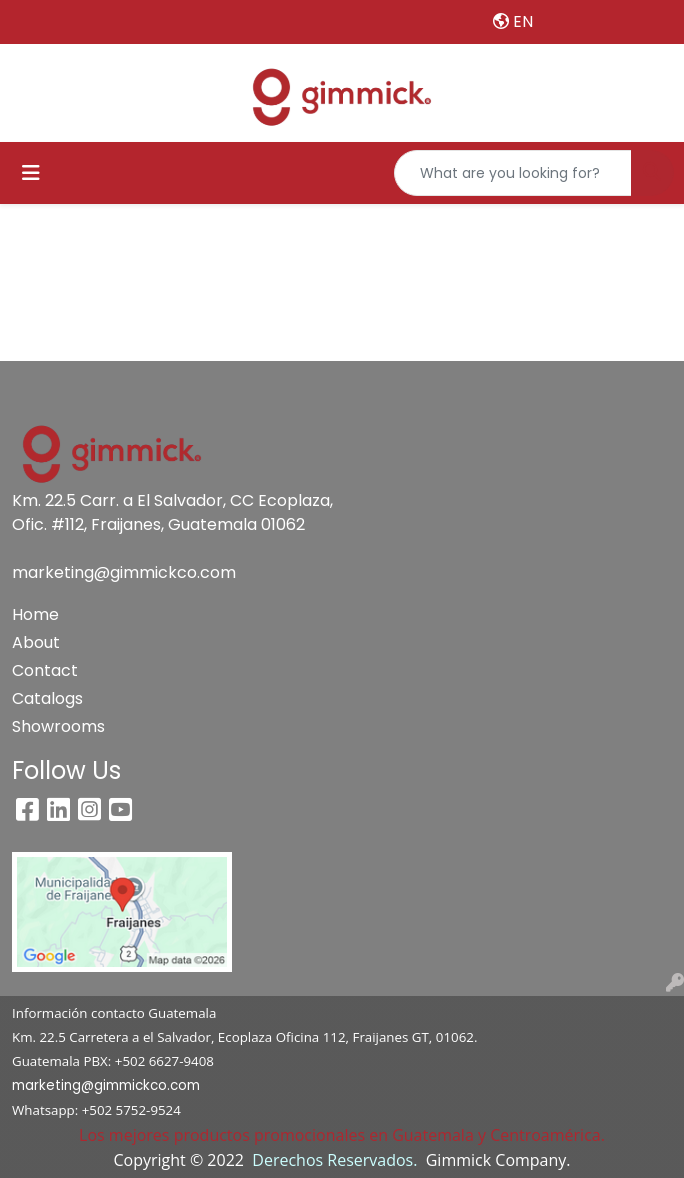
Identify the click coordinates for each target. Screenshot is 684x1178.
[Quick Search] (513, 173)
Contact (45, 670)
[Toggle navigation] (31, 173)
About (36, 642)
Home (35, 614)
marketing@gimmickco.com (124, 572)
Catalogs (47, 698)
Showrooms (58, 726)
